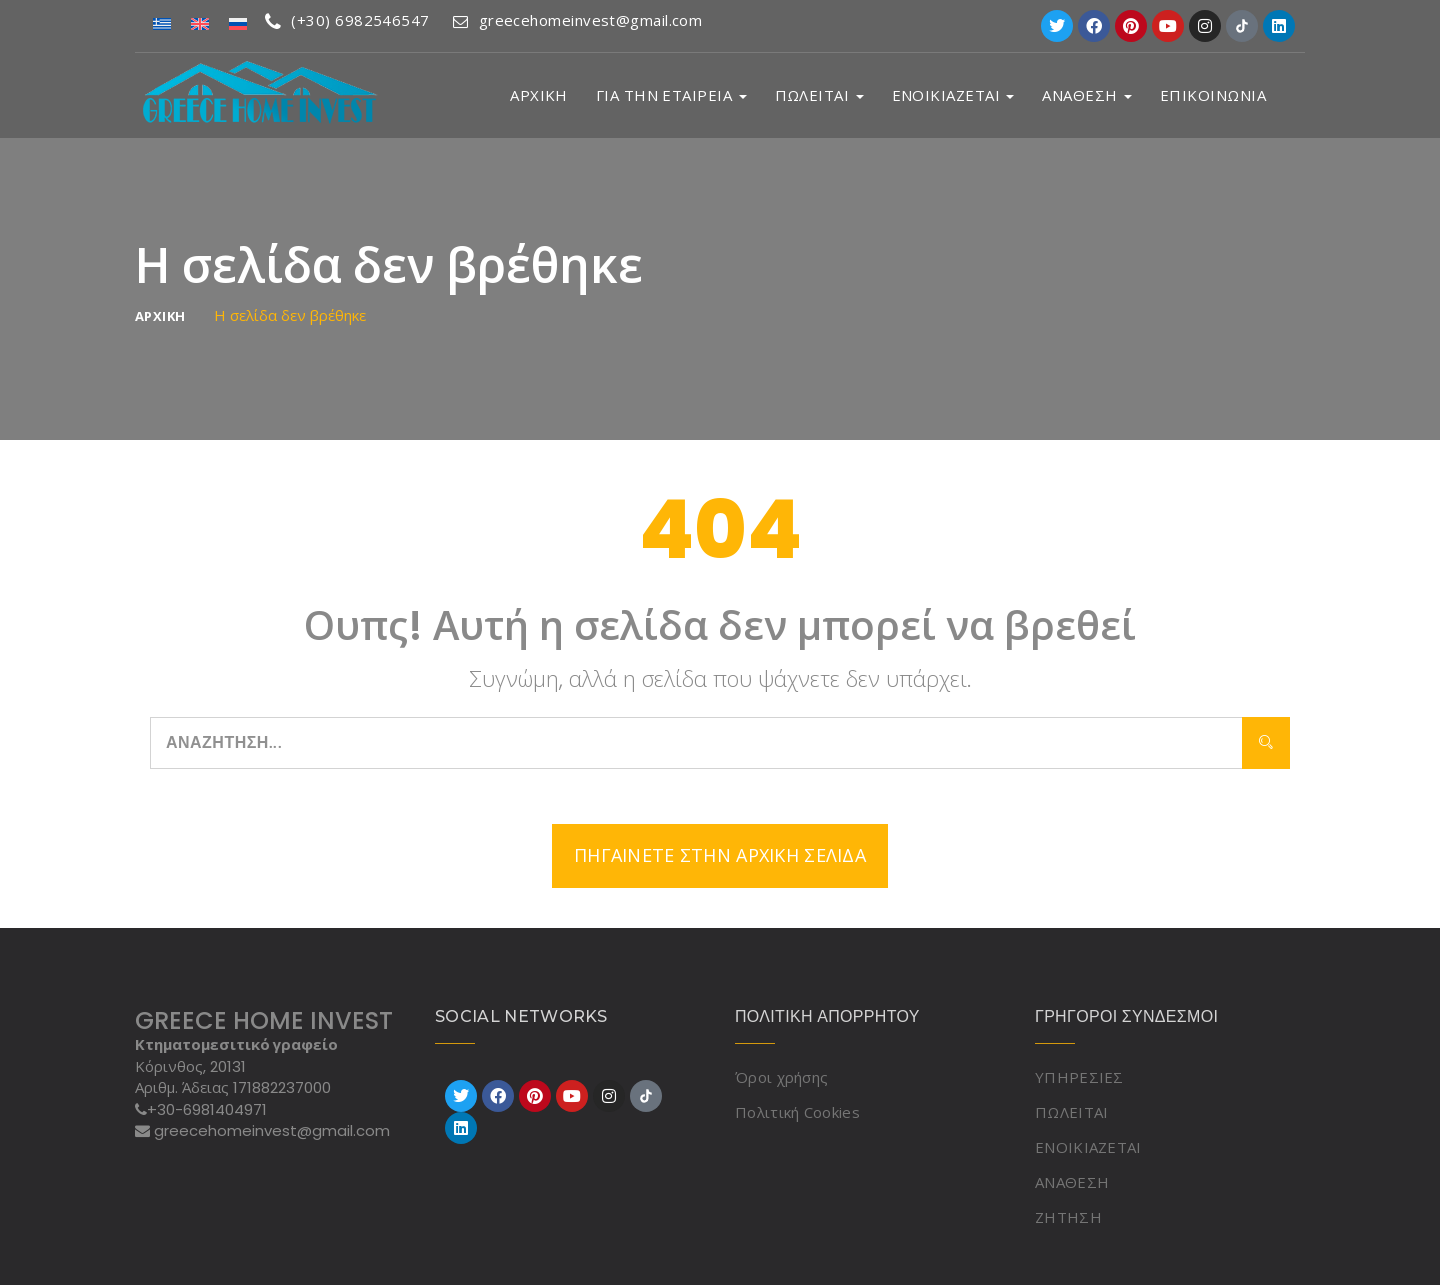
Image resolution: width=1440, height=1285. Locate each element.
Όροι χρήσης (781, 1077)
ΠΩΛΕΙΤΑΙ (819, 95)
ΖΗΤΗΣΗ (1068, 1217)
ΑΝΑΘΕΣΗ (1087, 95)
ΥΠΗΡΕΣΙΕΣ (1079, 1077)
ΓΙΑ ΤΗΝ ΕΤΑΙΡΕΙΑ (671, 95)
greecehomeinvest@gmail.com (580, 20)
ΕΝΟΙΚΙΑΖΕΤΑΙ (953, 95)
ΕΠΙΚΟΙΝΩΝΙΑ (1213, 95)
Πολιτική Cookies (797, 1112)
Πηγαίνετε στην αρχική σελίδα (720, 855)
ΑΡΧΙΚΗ (539, 95)
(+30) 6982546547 (347, 20)
